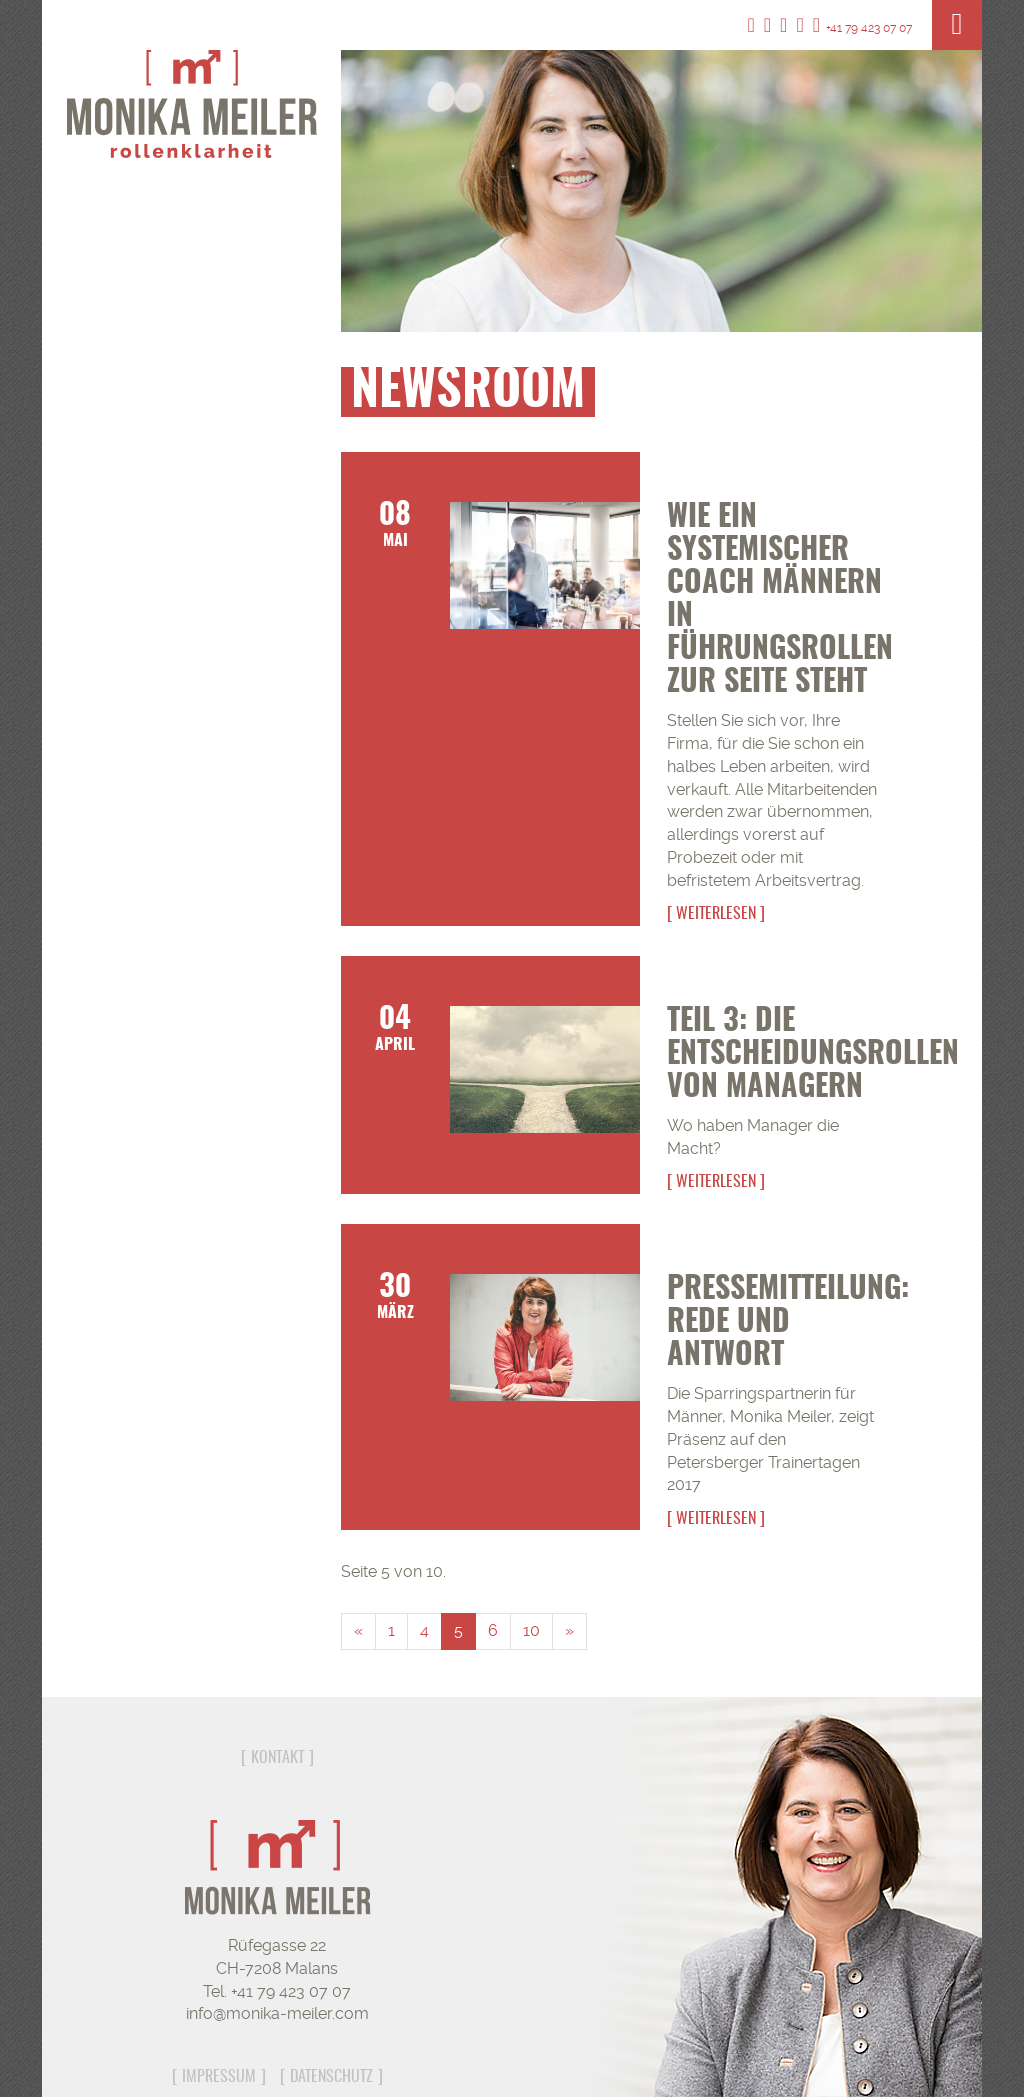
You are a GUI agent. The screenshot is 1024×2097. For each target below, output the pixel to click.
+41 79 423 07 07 (862, 28)
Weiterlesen (716, 914)
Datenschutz (331, 2077)
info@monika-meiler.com (277, 2013)
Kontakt (277, 1758)
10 (531, 1630)
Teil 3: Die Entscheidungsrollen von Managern (813, 1055)
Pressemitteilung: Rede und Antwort (788, 1323)
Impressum (219, 2077)
